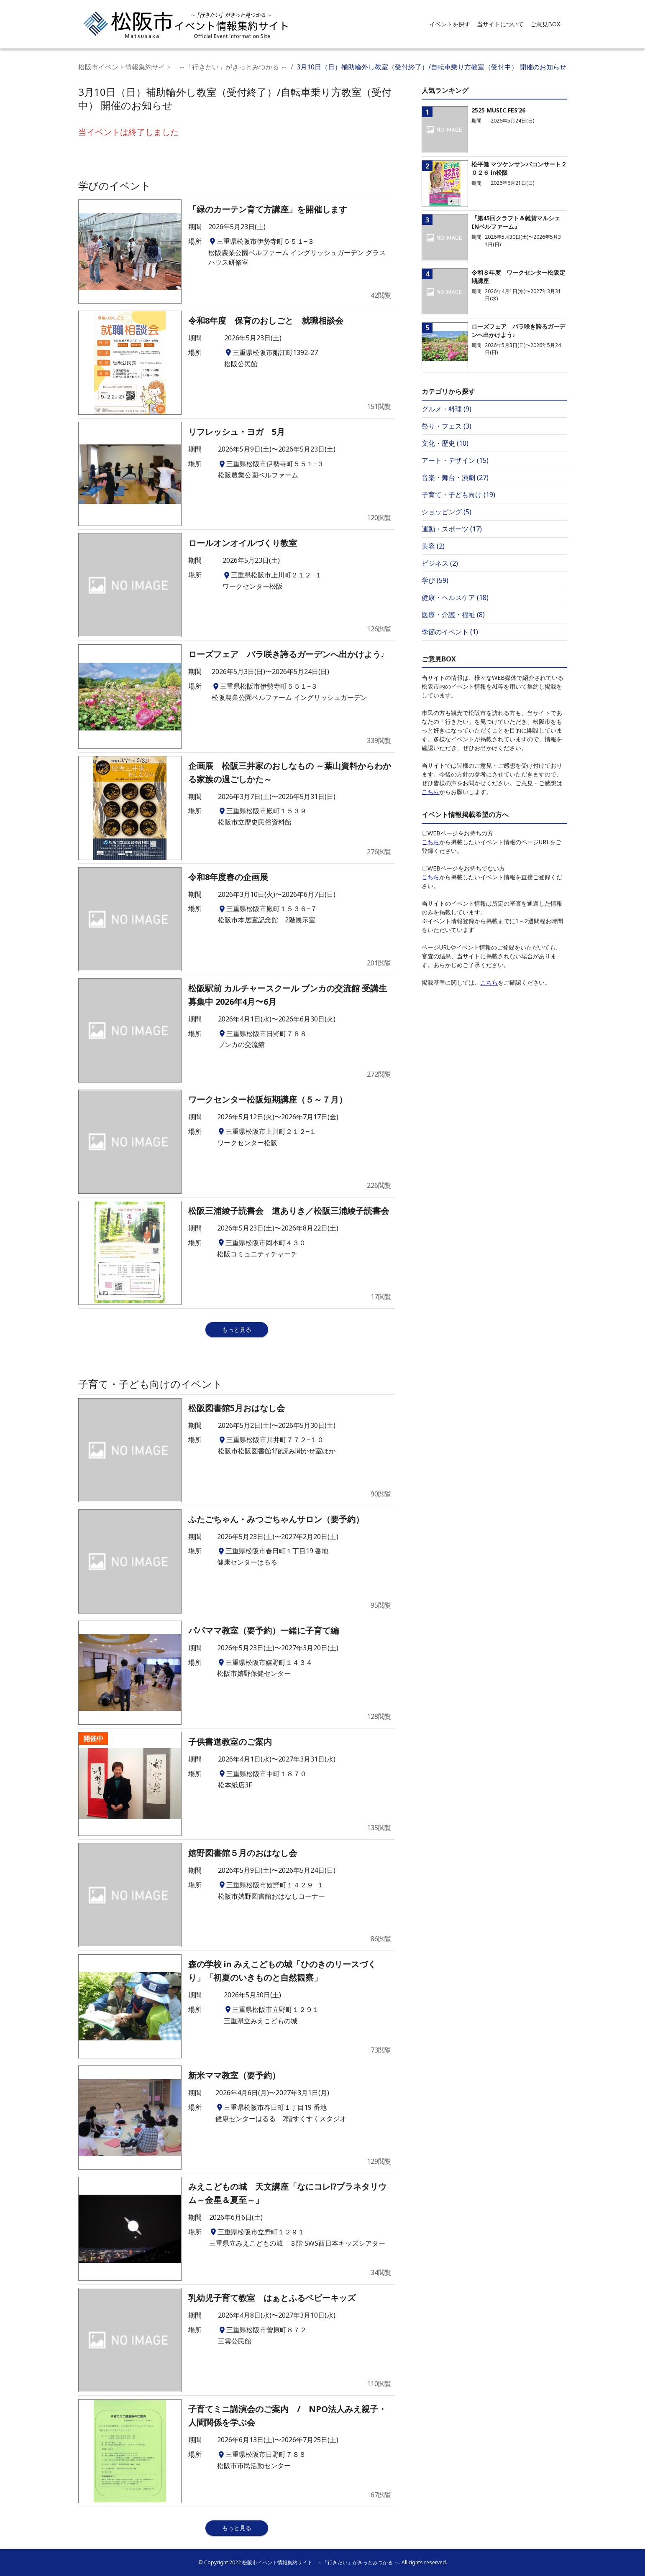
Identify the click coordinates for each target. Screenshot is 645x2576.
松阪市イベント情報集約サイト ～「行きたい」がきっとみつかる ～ (182, 66)
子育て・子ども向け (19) (458, 494)
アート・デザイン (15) (455, 460)
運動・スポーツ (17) (452, 529)
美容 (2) (433, 546)
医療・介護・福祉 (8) (453, 614)
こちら (430, 792)
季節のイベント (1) (450, 631)
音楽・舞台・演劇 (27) (455, 477)
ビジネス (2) (440, 563)
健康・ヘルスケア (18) (455, 597)
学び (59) (435, 580)
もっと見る (236, 1329)
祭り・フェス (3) (446, 426)
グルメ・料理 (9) (446, 409)
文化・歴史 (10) (445, 443)
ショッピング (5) (446, 511)
